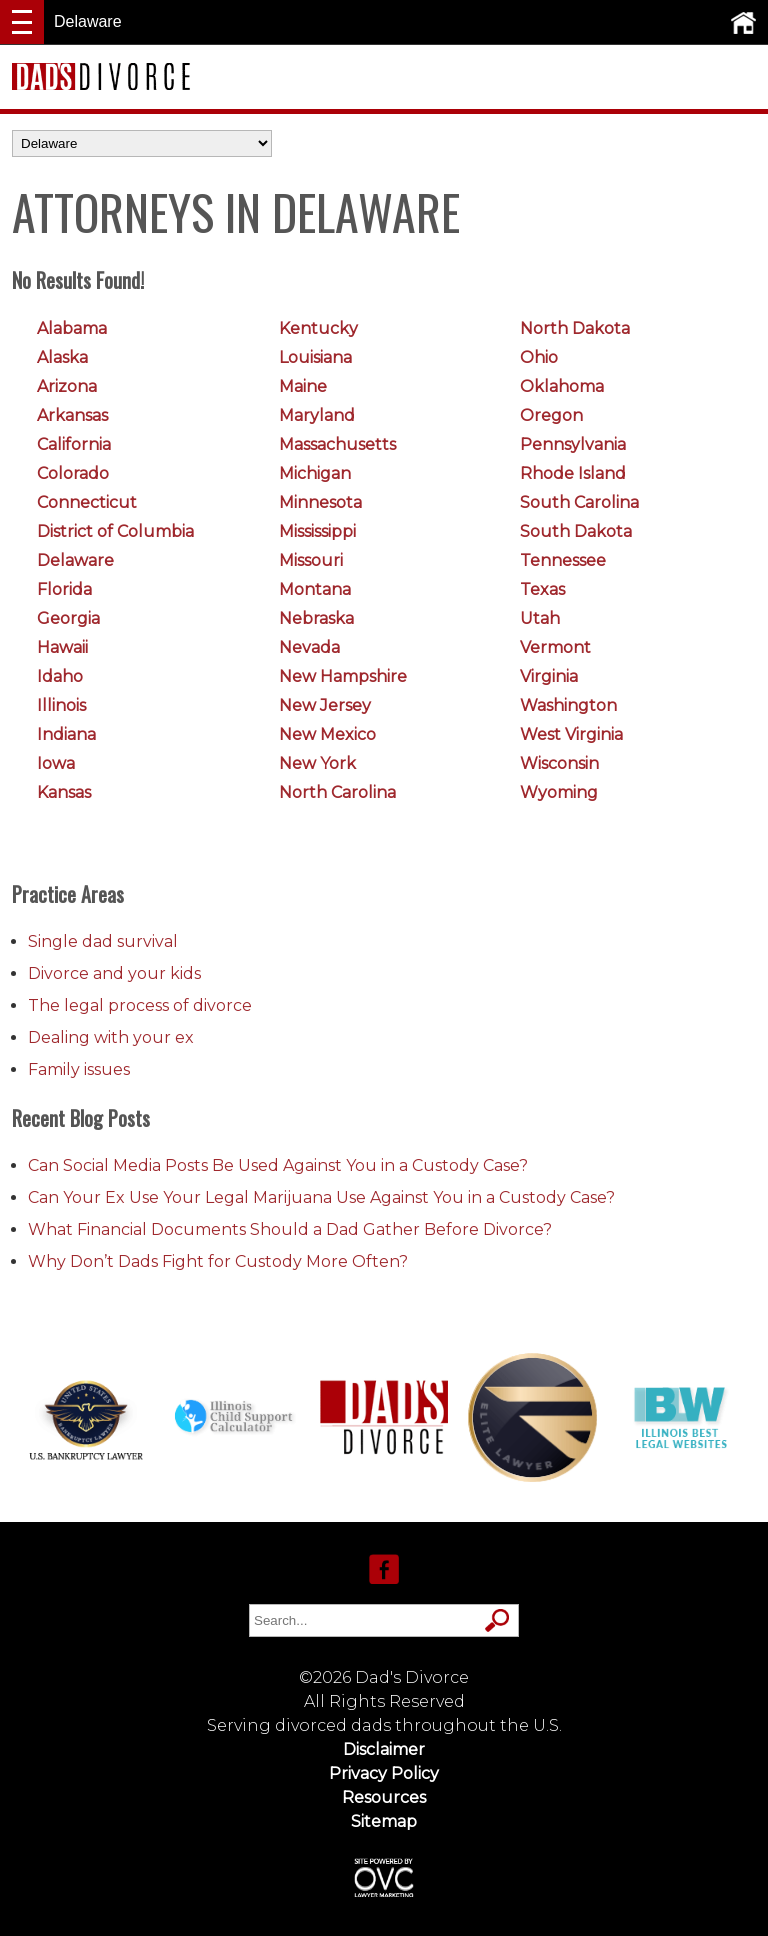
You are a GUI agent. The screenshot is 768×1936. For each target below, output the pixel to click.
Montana (315, 589)
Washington (568, 705)
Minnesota (320, 502)
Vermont (555, 647)
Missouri (311, 560)
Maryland (317, 415)
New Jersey (325, 705)
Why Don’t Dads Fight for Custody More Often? (218, 1261)
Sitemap (384, 1821)
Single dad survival (103, 941)
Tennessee (563, 560)
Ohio (539, 357)
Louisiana (315, 357)
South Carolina (579, 502)
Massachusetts (337, 444)
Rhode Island (573, 473)
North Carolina (337, 792)
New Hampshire (343, 676)
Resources (384, 1797)
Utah (540, 618)
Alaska (62, 357)
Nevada (309, 647)
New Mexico (327, 734)
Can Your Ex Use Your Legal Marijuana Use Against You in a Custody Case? (321, 1197)
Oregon (551, 415)
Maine (303, 386)
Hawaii (62, 647)
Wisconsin (559, 763)
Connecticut (87, 502)
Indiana (66, 734)
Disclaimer (384, 1749)
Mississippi (317, 531)
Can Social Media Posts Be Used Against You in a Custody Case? (278, 1165)
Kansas (64, 792)
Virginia (549, 676)
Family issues (79, 1069)
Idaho (60, 676)
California (74, 444)
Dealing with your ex (111, 1037)
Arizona (67, 386)
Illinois (61, 705)
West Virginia (571, 734)
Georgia (68, 618)
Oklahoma (562, 386)
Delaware (75, 560)
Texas (542, 589)
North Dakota (575, 328)
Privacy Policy (384, 1773)
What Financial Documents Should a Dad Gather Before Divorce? (290, 1229)
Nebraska (316, 618)
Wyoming (559, 792)
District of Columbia (115, 531)
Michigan (315, 473)
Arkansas (72, 415)
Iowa (56, 763)
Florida (64, 589)
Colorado (73, 473)
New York (317, 763)
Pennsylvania (573, 444)
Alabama (72, 328)
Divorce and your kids (114, 973)
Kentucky (318, 328)
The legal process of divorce (140, 1005)
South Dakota (576, 531)
